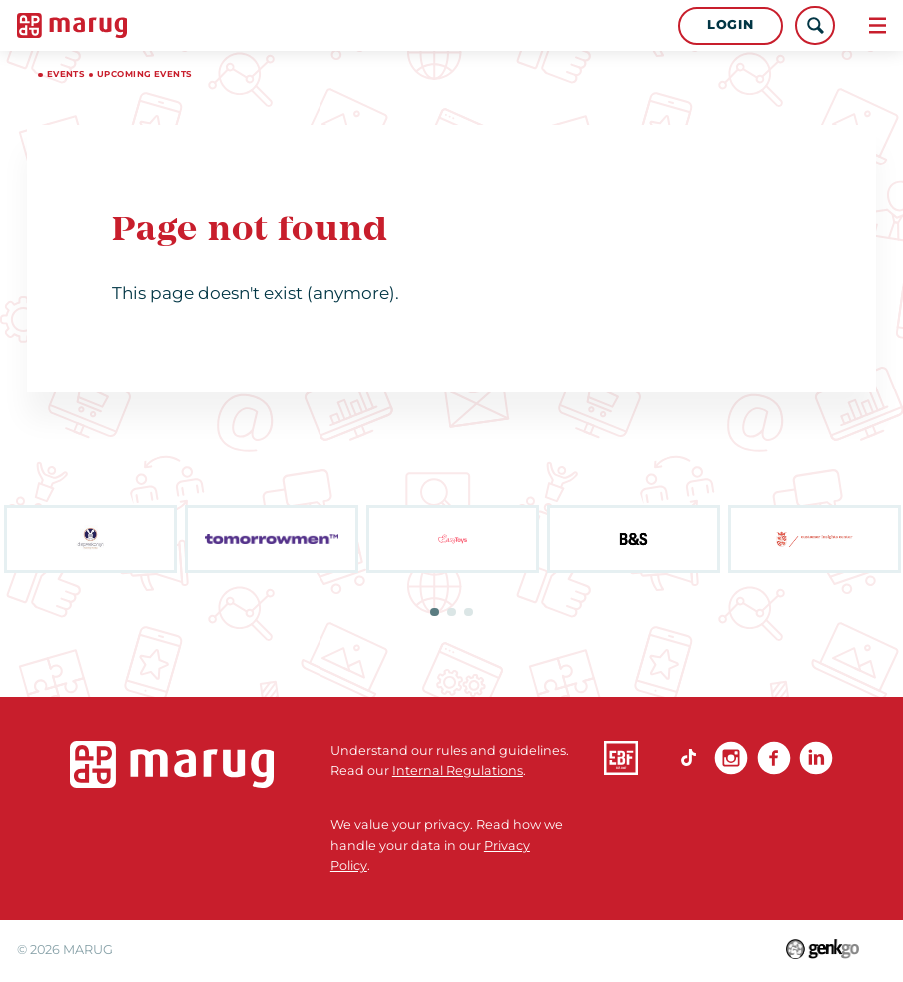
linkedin (816, 758)
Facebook (774, 758)
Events (66, 74)
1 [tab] (434, 612)
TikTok (689, 758)
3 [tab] (468, 612)
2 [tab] (451, 612)
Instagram (731, 758)
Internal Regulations (457, 770)
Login (730, 24)
